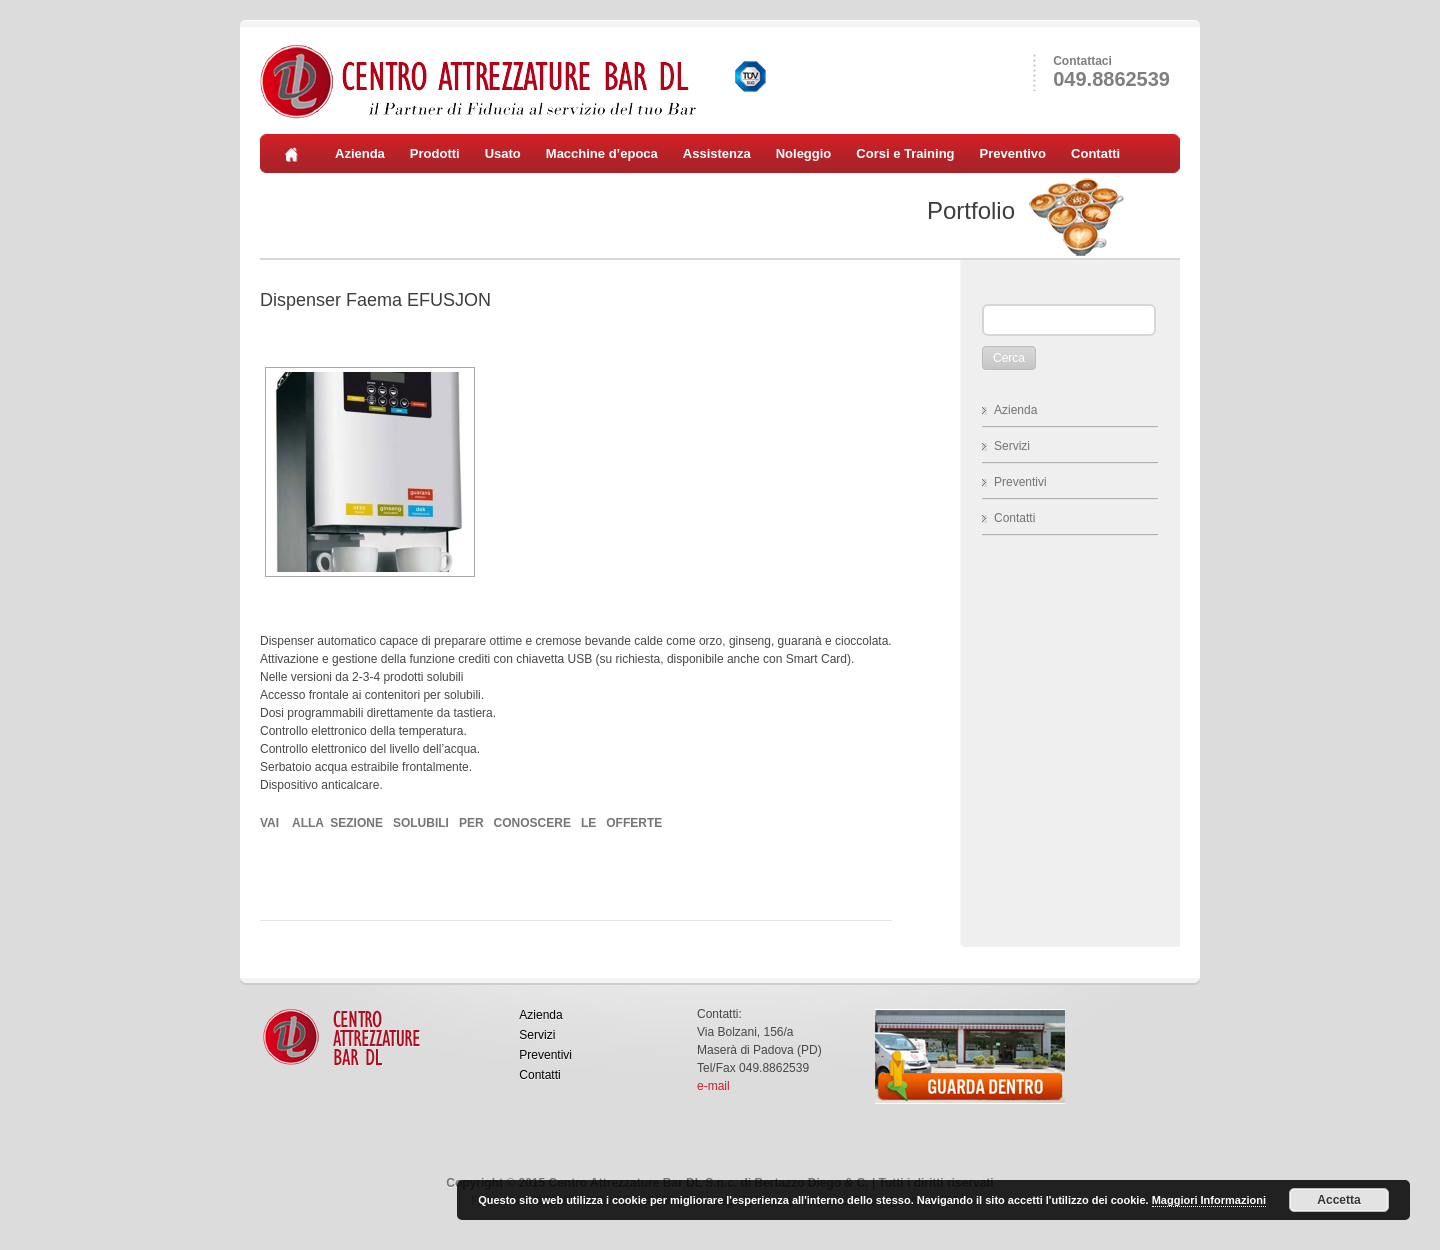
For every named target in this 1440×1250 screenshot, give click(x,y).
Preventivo (1013, 153)
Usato (503, 153)
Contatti (1095, 153)
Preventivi (1020, 482)
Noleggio (804, 153)
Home (297, 154)
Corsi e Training (905, 153)
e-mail (713, 1086)
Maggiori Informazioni (1209, 1200)
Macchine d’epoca (602, 153)
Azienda (360, 153)
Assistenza (717, 153)
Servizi (1012, 446)
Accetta (1338, 1200)
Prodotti (435, 153)
